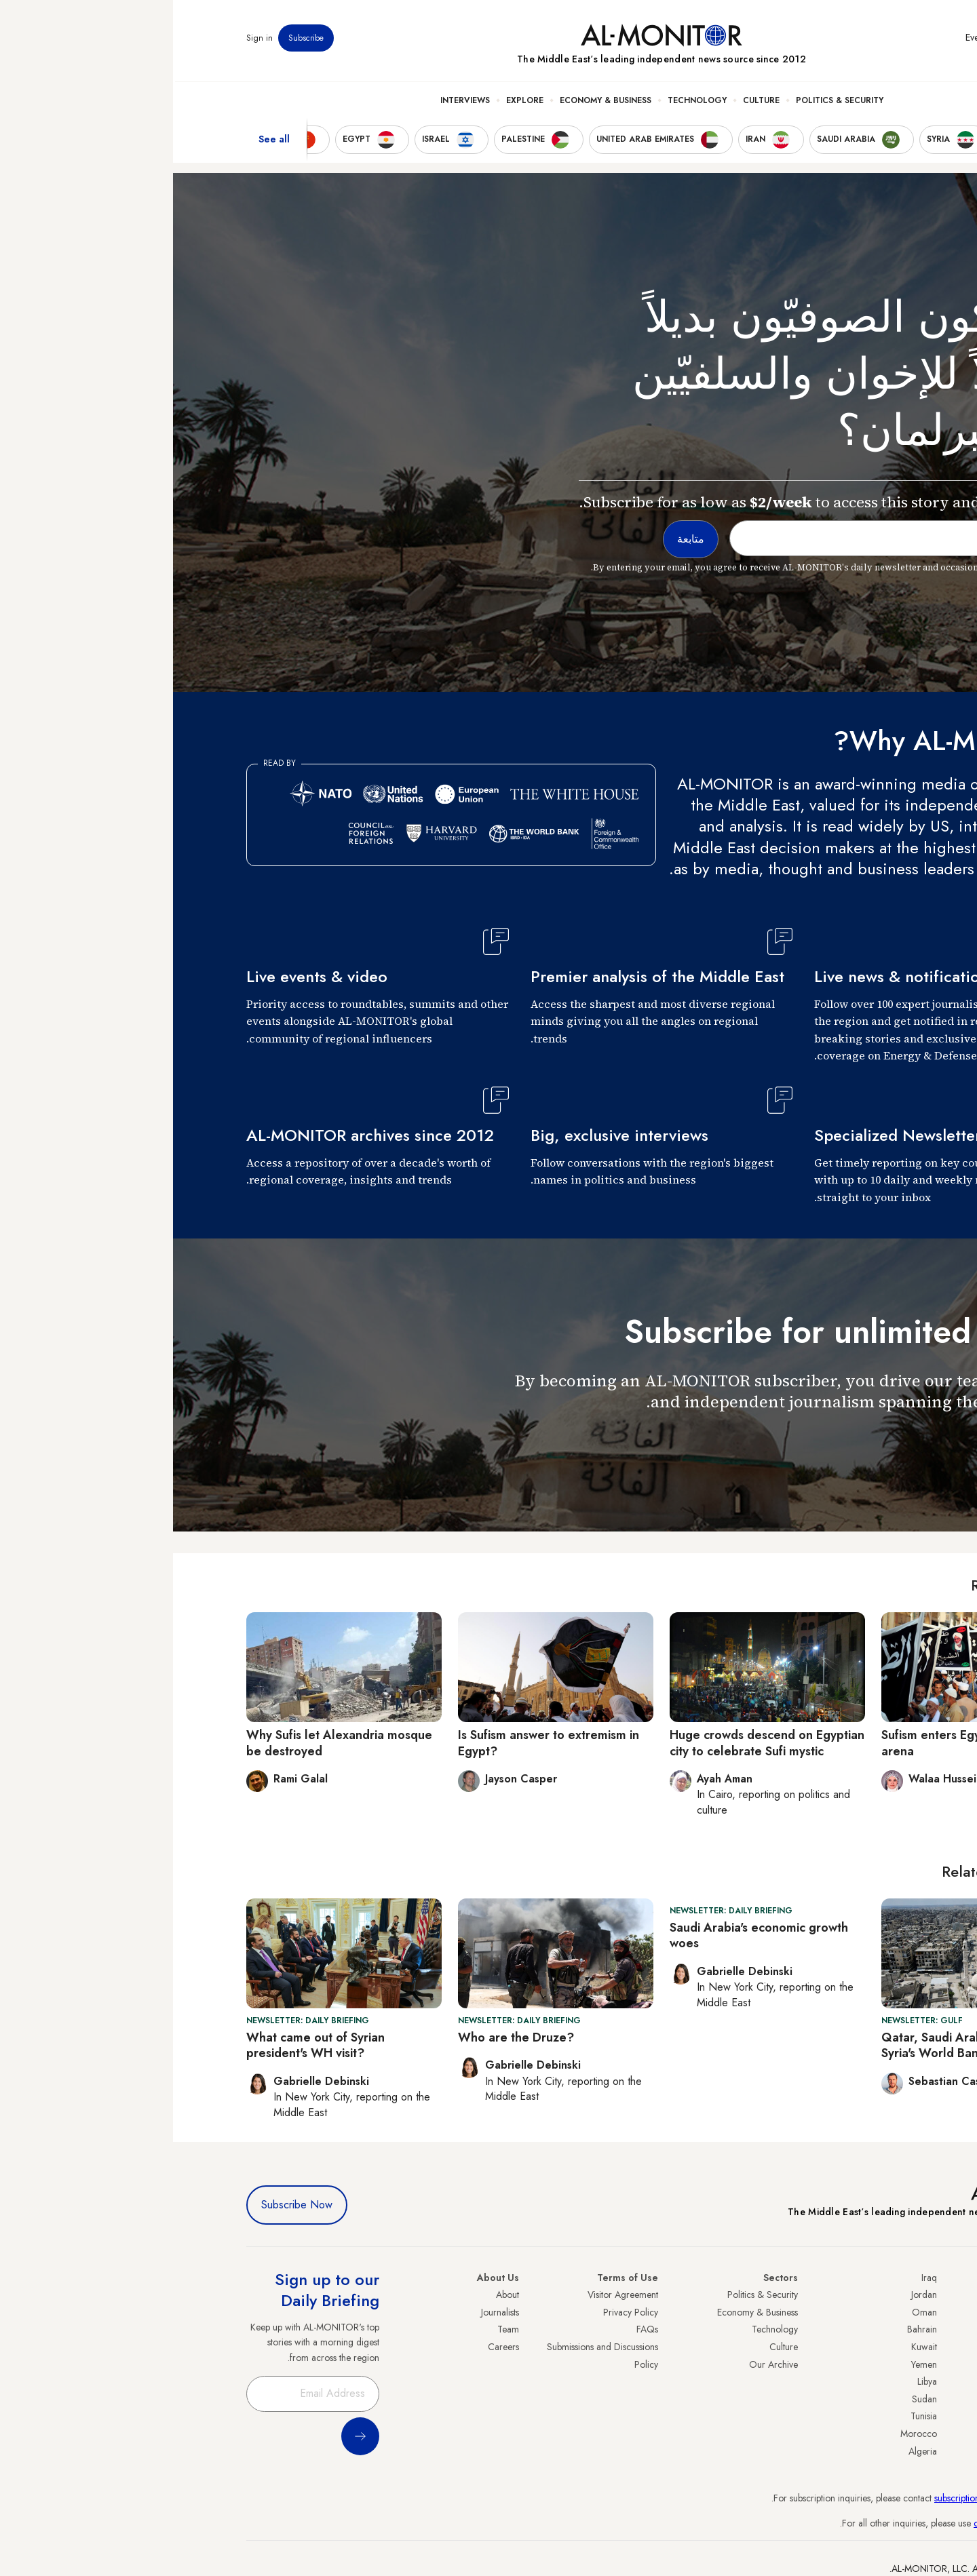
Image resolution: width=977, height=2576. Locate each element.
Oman (751, 2312)
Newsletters (849, 40)
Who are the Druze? (343, 2037)
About (334, 2294)
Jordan (751, 2294)
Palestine (887, 2381)
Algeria (749, 2451)
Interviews (292, 102)
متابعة (876, 1441)
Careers (330, 2347)
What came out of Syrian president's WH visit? (142, 2045)
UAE (895, 2347)
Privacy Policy (457, 2312)
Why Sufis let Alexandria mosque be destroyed (166, 1742)
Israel (893, 2364)
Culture (588, 102)
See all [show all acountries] (101, 142)
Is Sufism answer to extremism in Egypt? (375, 1742)
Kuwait (751, 2347)
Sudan (751, 2399)
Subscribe (133, 40)
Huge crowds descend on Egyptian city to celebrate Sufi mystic (594, 1742)
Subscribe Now (123, 2204)
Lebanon (887, 2433)
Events (804, 40)
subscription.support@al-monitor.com (832, 2498)
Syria (894, 2451)
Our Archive (600, 2364)
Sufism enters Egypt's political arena (791, 1742)
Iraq (756, 2277)
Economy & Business (432, 102)
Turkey (891, 2294)
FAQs (474, 2329)
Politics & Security (666, 102)
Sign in (86, 40)
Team (335, 2329)
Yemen (751, 2364)
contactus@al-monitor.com (852, 2523)
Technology (524, 102)
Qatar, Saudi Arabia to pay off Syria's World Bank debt (792, 2045)
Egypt (893, 2399)
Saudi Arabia (878, 2312)
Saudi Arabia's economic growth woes (586, 1935)
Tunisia (750, 2416)
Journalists (327, 2312)
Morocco (745, 2433)
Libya (754, 2381)
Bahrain (749, 2329)
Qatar (892, 2416)
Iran (896, 2329)
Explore (351, 102)
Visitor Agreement (450, 2294)
